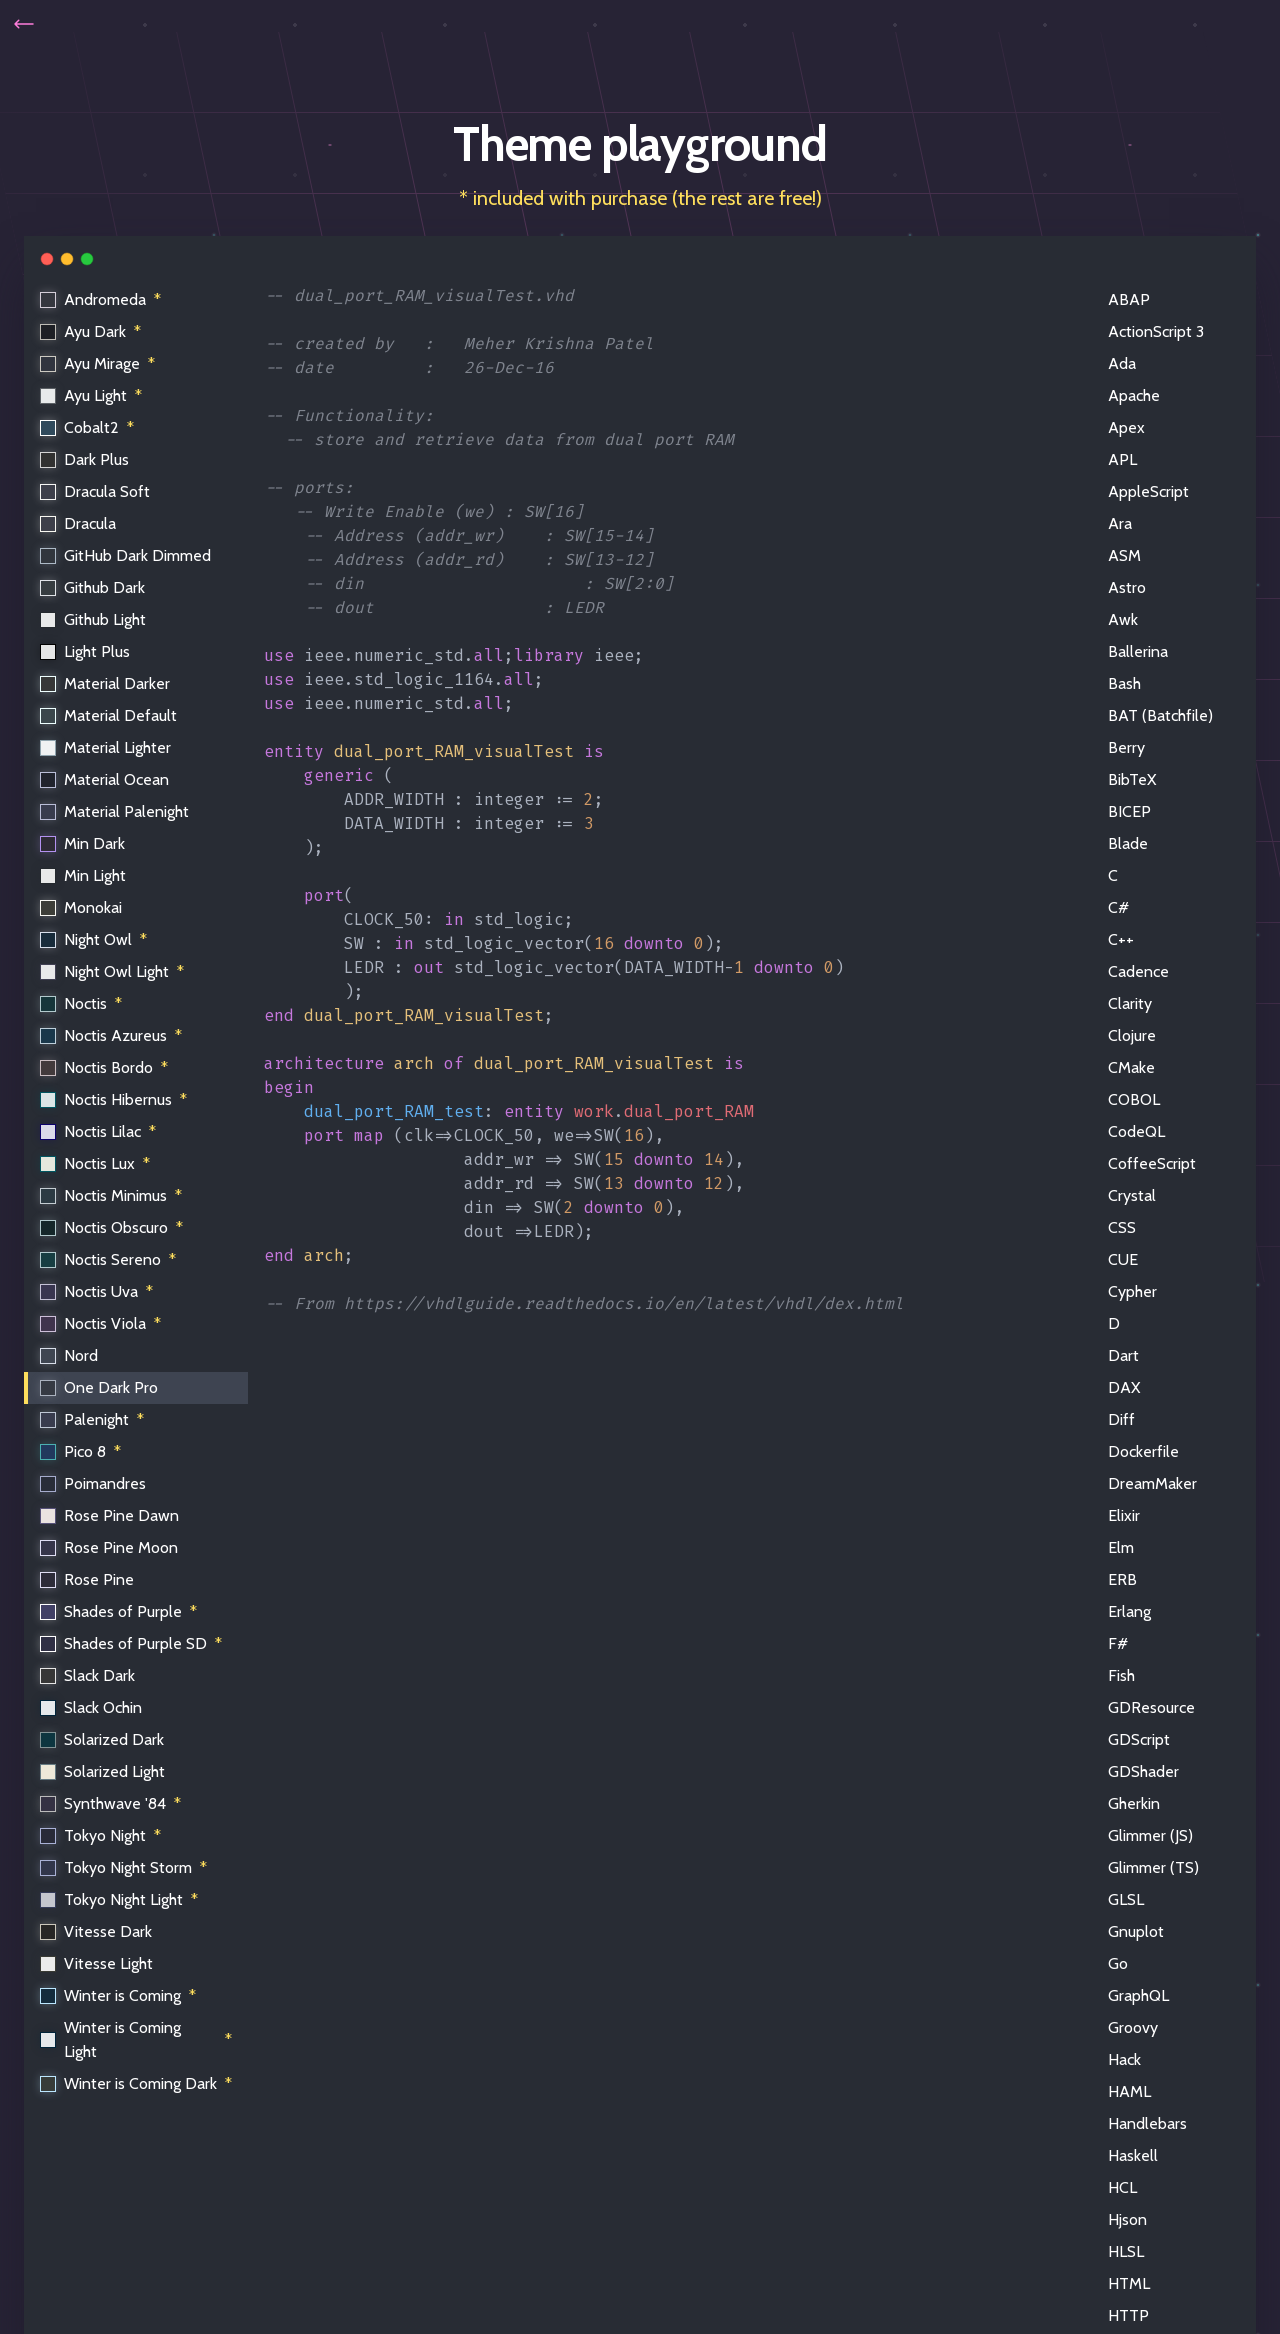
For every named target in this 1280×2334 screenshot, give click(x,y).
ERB (1122, 1579)
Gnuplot (1136, 1931)
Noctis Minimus (112, 1196)
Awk (1123, 619)
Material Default (109, 715)
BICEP (1129, 811)
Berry (1126, 747)
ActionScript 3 (1156, 331)
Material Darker (106, 683)
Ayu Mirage (98, 364)
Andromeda (101, 300)
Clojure (1132, 1035)
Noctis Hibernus (114, 1100)
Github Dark (93, 587)
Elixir (1124, 1515)
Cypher (1132, 1291)
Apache (1134, 395)
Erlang (1129, 1611)
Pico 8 (81, 1452)
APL (1122, 459)
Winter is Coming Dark (137, 2084)
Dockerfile (1143, 1451)
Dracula (79, 523)
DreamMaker (1152, 1483)
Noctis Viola (101, 1324)
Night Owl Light (113, 972)
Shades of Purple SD (132, 1644)
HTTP (1128, 2315)
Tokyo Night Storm (124, 1868)
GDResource (1151, 1707)
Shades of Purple (119, 1612)
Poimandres (94, 1483)
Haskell (1133, 2155)
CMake (1131, 1067)
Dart (1123, 1355)
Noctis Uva (97, 1292)
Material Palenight (115, 811)
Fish (1121, 1675)
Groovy (1133, 2027)
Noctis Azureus (112, 1036)
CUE (1123, 1259)
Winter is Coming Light (137, 2039)
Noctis (82, 1004)
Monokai (82, 907)
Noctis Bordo (105, 1068)
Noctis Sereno (109, 1260)
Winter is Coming (119, 1996)
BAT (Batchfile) (1160, 715)
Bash (1124, 683)
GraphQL (1138, 1995)
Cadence (1138, 971)
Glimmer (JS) (1150, 1835)
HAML (1129, 2091)
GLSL (1126, 1899)
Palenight (93, 1420)
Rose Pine (88, 1579)
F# (1118, 1643)
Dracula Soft (96, 491)
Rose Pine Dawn (110, 1515)
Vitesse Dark (97, 1931)
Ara (1120, 523)
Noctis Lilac (99, 1132)
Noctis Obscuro (112, 1228)
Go (1118, 1963)
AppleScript (1148, 491)
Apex (1126, 427)
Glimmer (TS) (1153, 1867)
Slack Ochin (92, 1707)
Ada (1122, 363)
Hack (1124, 2059)
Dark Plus (85, 459)
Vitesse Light (97, 1963)
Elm (1121, 1547)
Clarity (1130, 1003)
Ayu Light (92, 396)
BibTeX (1132, 779)
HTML (1129, 2283)
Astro (1127, 587)
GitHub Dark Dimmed (126, 555)
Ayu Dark (91, 332)
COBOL (1134, 1099)
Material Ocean (105, 779)
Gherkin (1134, 1803)
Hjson (1127, 2219)
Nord (70, 1355)
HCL (1122, 2187)
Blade (1128, 843)
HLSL (1126, 2251)
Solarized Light (103, 1771)
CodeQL (1136, 1131)
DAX (1124, 1387)
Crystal (1132, 1195)
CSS (1122, 1227)
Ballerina (1138, 651)
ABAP (1129, 299)
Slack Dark (88, 1675)
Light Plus (86, 651)
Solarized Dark (103, 1739)
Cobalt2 (88, 428)
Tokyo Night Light (120, 1900)
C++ (1121, 939)
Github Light (94, 619)
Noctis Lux (96, 1164)
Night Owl (94, 940)
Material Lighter (106, 747)
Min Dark (83, 843)
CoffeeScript (1152, 1163)
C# (1118, 907)
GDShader (1143, 1771)
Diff (1121, 1419)
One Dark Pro (100, 1387)
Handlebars (1147, 2123)
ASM (1124, 555)
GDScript (1139, 1739)
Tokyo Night (101, 1836)
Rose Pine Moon (110, 1547)
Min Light (84, 875)
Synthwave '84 (111, 1804)
